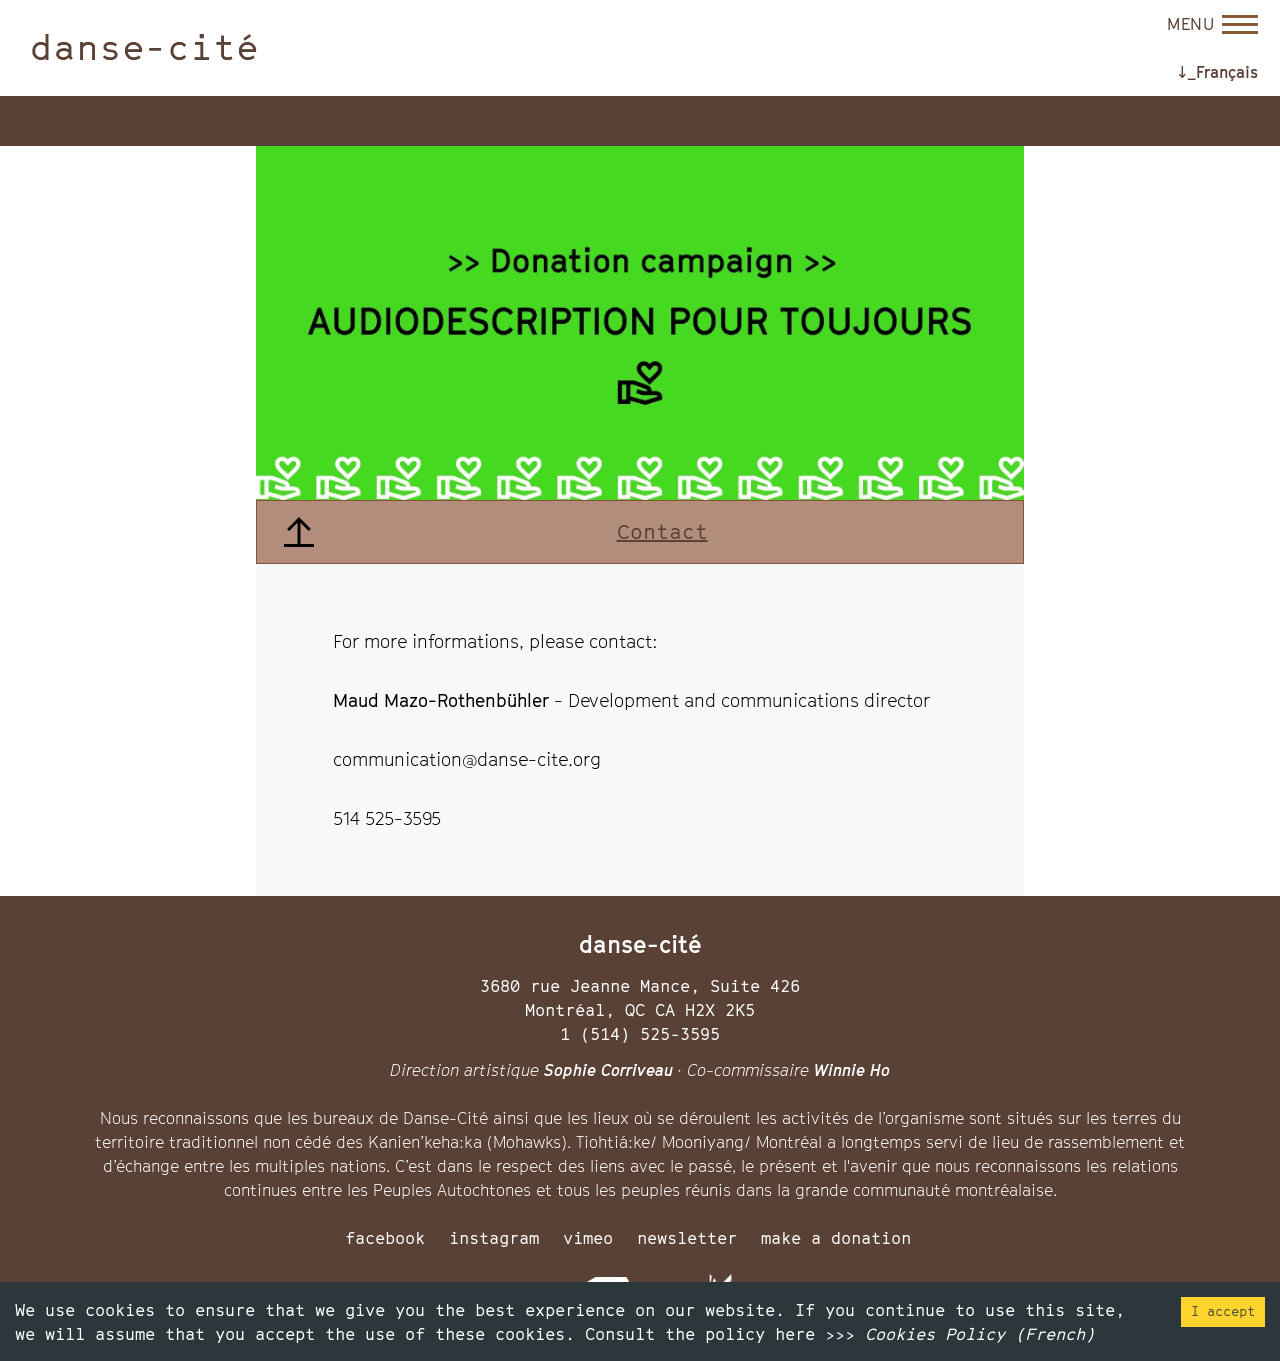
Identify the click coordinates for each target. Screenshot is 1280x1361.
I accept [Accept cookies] (1223, 1311)
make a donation (836, 1238)
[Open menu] (1212, 24)
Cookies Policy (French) (980, 1334)
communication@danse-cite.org (467, 759)
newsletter (687, 1238)
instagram (494, 1238)
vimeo (588, 1238)
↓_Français (1218, 72)
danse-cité (144, 47)
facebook (385, 1238)
